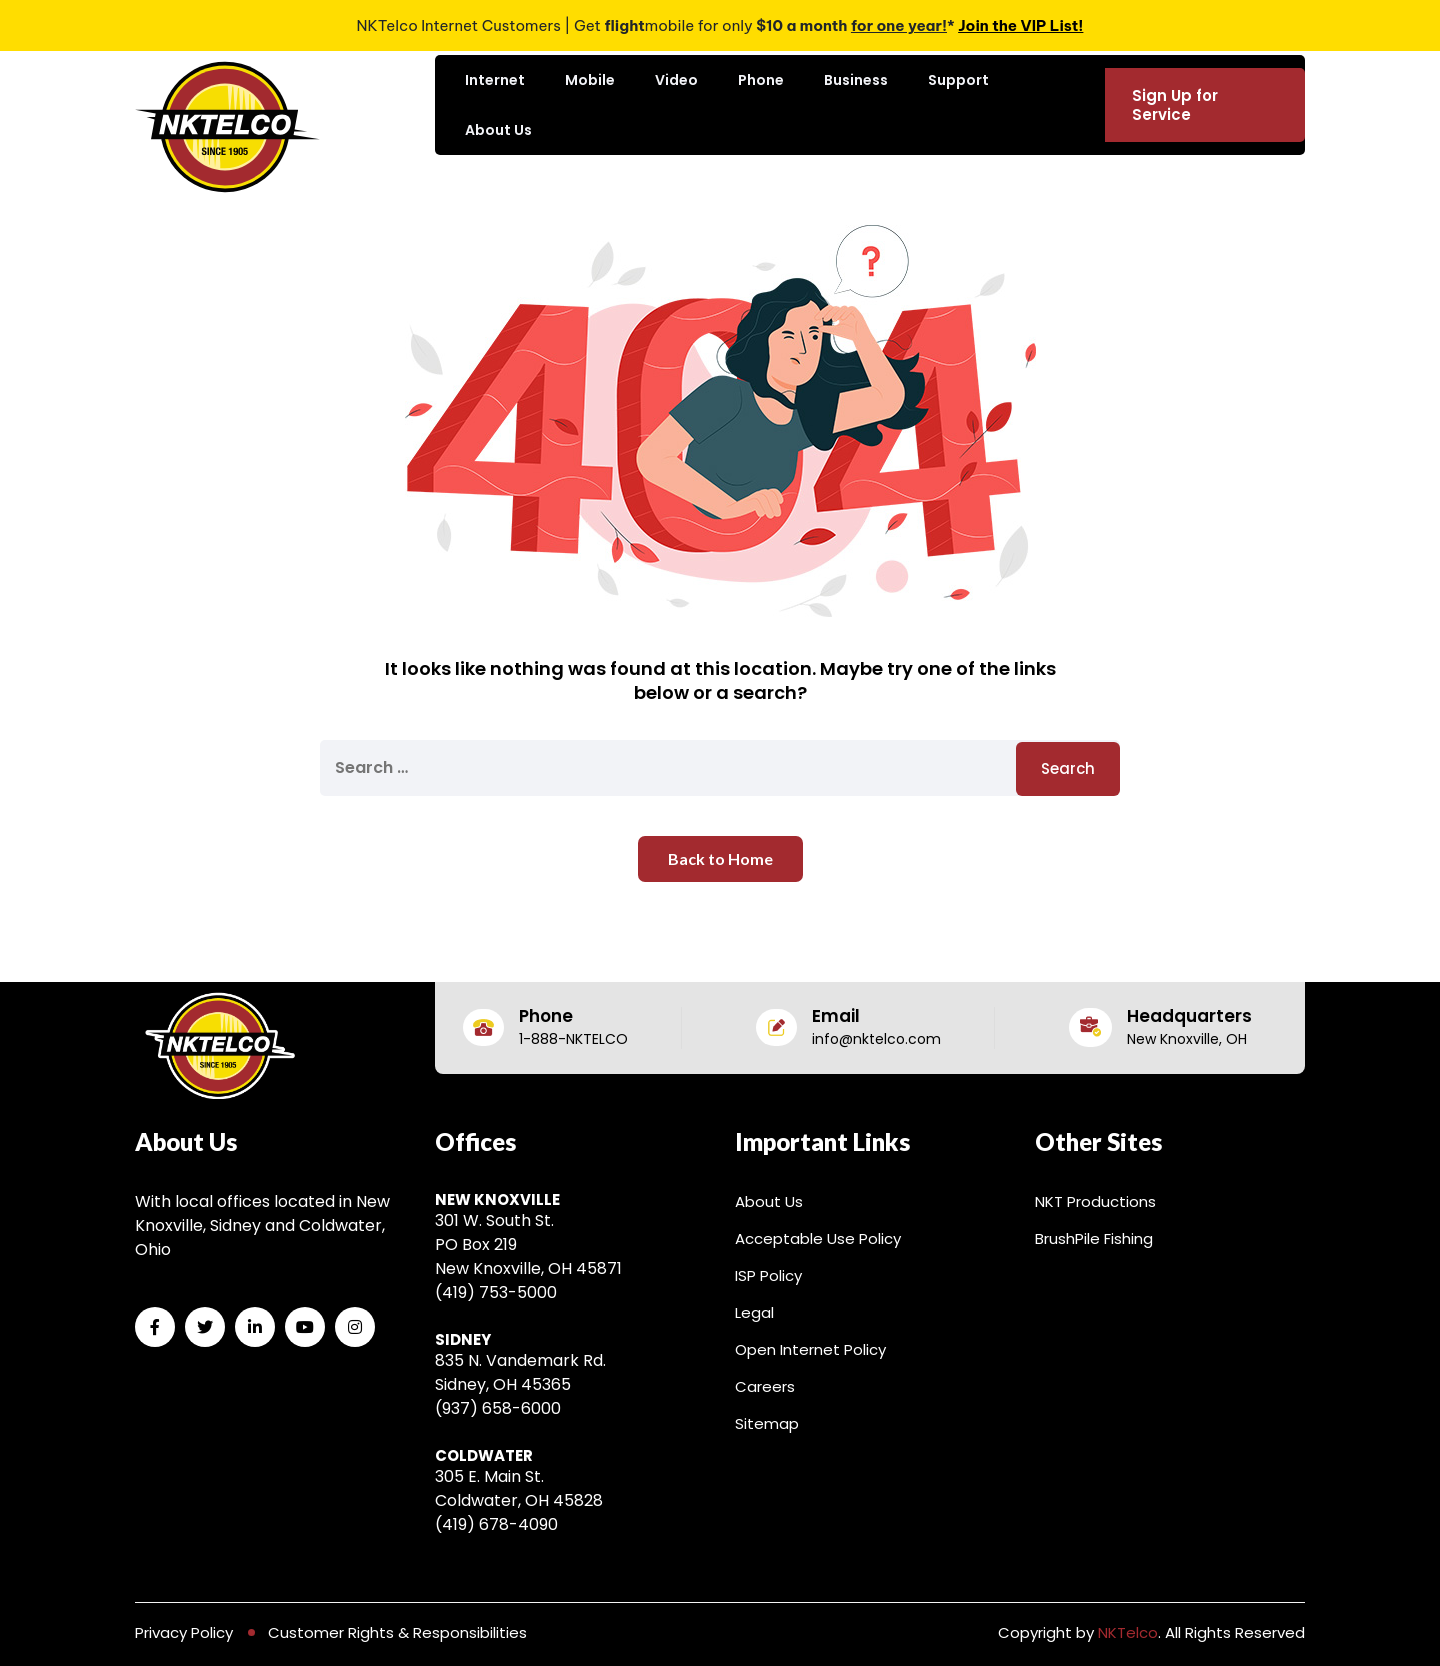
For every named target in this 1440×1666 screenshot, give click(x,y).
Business (856, 80)
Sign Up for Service (1175, 105)
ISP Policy (768, 1275)
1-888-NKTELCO (573, 1039)
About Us (498, 130)
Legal (754, 1312)
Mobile (590, 80)
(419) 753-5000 (496, 1292)
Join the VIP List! (1020, 25)
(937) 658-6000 (498, 1408)
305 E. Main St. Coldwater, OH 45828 (519, 1488)
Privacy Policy (184, 1632)
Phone (761, 80)
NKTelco (1128, 1632)
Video (676, 80)
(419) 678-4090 (496, 1524)
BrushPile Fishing (1094, 1238)
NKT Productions (1095, 1201)
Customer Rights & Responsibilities (397, 1632)
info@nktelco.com (876, 1039)
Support (958, 80)
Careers (765, 1386)
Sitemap (767, 1423)
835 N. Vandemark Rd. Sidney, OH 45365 (520, 1372)
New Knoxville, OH (1187, 1039)
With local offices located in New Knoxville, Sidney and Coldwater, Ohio (262, 1225)
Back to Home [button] (720, 858)
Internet (495, 80)
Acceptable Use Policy (818, 1238)
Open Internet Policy (810, 1349)
